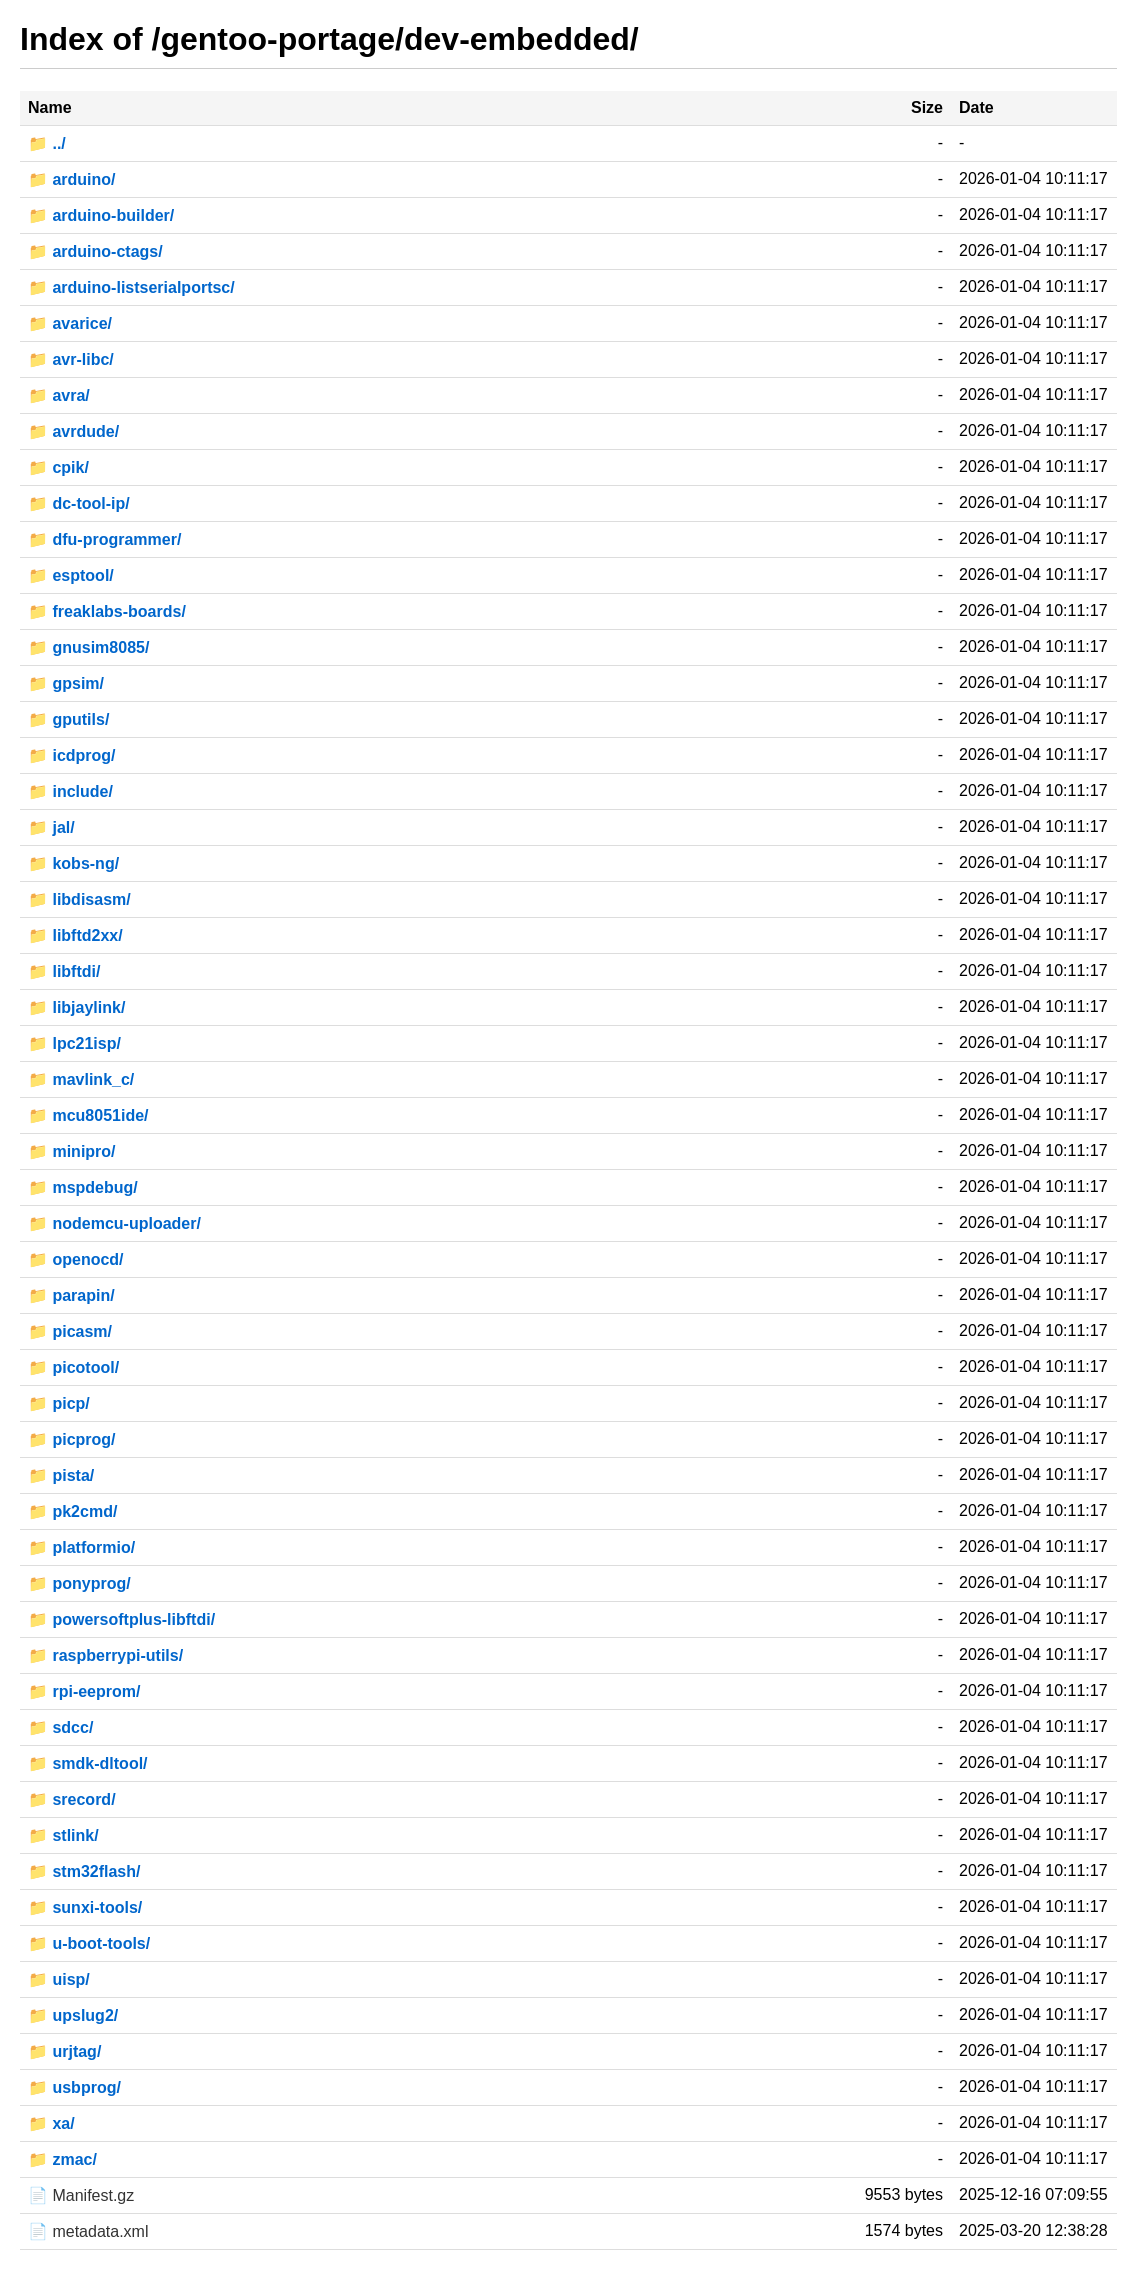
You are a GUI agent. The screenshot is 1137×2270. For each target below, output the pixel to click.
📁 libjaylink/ (76, 1007)
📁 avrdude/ (73, 431)
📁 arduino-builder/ (101, 215)
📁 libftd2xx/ (75, 935)
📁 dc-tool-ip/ (79, 503)
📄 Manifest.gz (81, 2195)
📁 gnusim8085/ (88, 647)
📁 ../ (47, 143)
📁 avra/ (59, 395)
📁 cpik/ (58, 467)
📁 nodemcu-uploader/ (114, 1223)
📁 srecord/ (72, 1799)
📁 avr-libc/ (71, 359)
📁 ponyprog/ (79, 1583)
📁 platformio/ (81, 1547)
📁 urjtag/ (64, 2051)
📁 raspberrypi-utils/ (105, 1655)
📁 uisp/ (59, 1979)
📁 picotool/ (73, 1367)
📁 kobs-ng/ (73, 863)
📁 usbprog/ (74, 2087)
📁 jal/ (51, 827)
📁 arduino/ (72, 179)
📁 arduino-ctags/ (95, 251)
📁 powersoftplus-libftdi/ (121, 1619)
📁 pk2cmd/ (72, 1511)
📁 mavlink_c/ (81, 1079)
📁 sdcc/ (60, 1727)
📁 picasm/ (70, 1331)
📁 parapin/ (71, 1295)
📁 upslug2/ (73, 2015)
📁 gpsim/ (66, 683)
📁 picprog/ (72, 1439)
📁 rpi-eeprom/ (84, 1691)
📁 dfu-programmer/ (104, 539)
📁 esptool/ (71, 575)
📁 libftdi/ (64, 971)
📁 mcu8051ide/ (88, 1115)
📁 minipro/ (72, 1151)
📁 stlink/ (63, 1835)
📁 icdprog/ (72, 755)
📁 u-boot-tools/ (89, 1943)
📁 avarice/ (70, 323)
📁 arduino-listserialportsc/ (131, 287)
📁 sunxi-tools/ (85, 1907)
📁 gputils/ (68, 719)
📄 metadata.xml (88, 2231)
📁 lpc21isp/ (74, 1043)
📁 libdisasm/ (79, 899)
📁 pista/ (61, 1475)
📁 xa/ (51, 2123)
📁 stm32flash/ (84, 1871)
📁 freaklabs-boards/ (107, 611)
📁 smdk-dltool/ (88, 1763)
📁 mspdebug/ (83, 1187)
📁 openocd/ (76, 1259)
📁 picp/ (59, 1403)
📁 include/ (70, 791)
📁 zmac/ (62, 2159)
